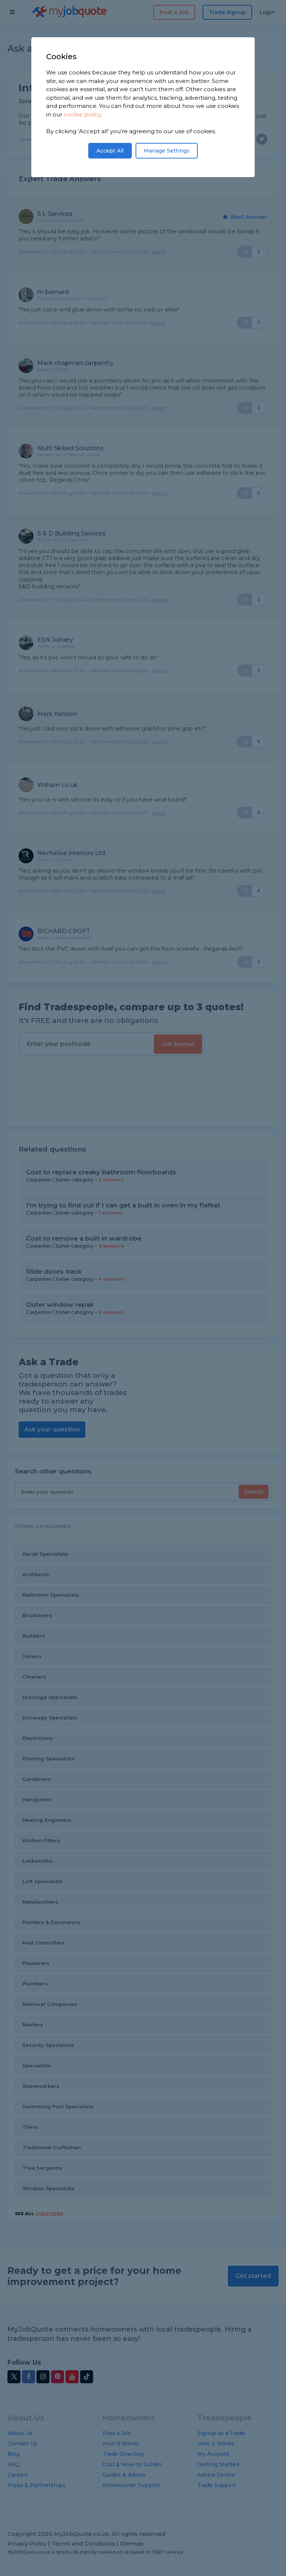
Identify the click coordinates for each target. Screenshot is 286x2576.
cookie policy (82, 114)
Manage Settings (167, 150)
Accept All (110, 150)
